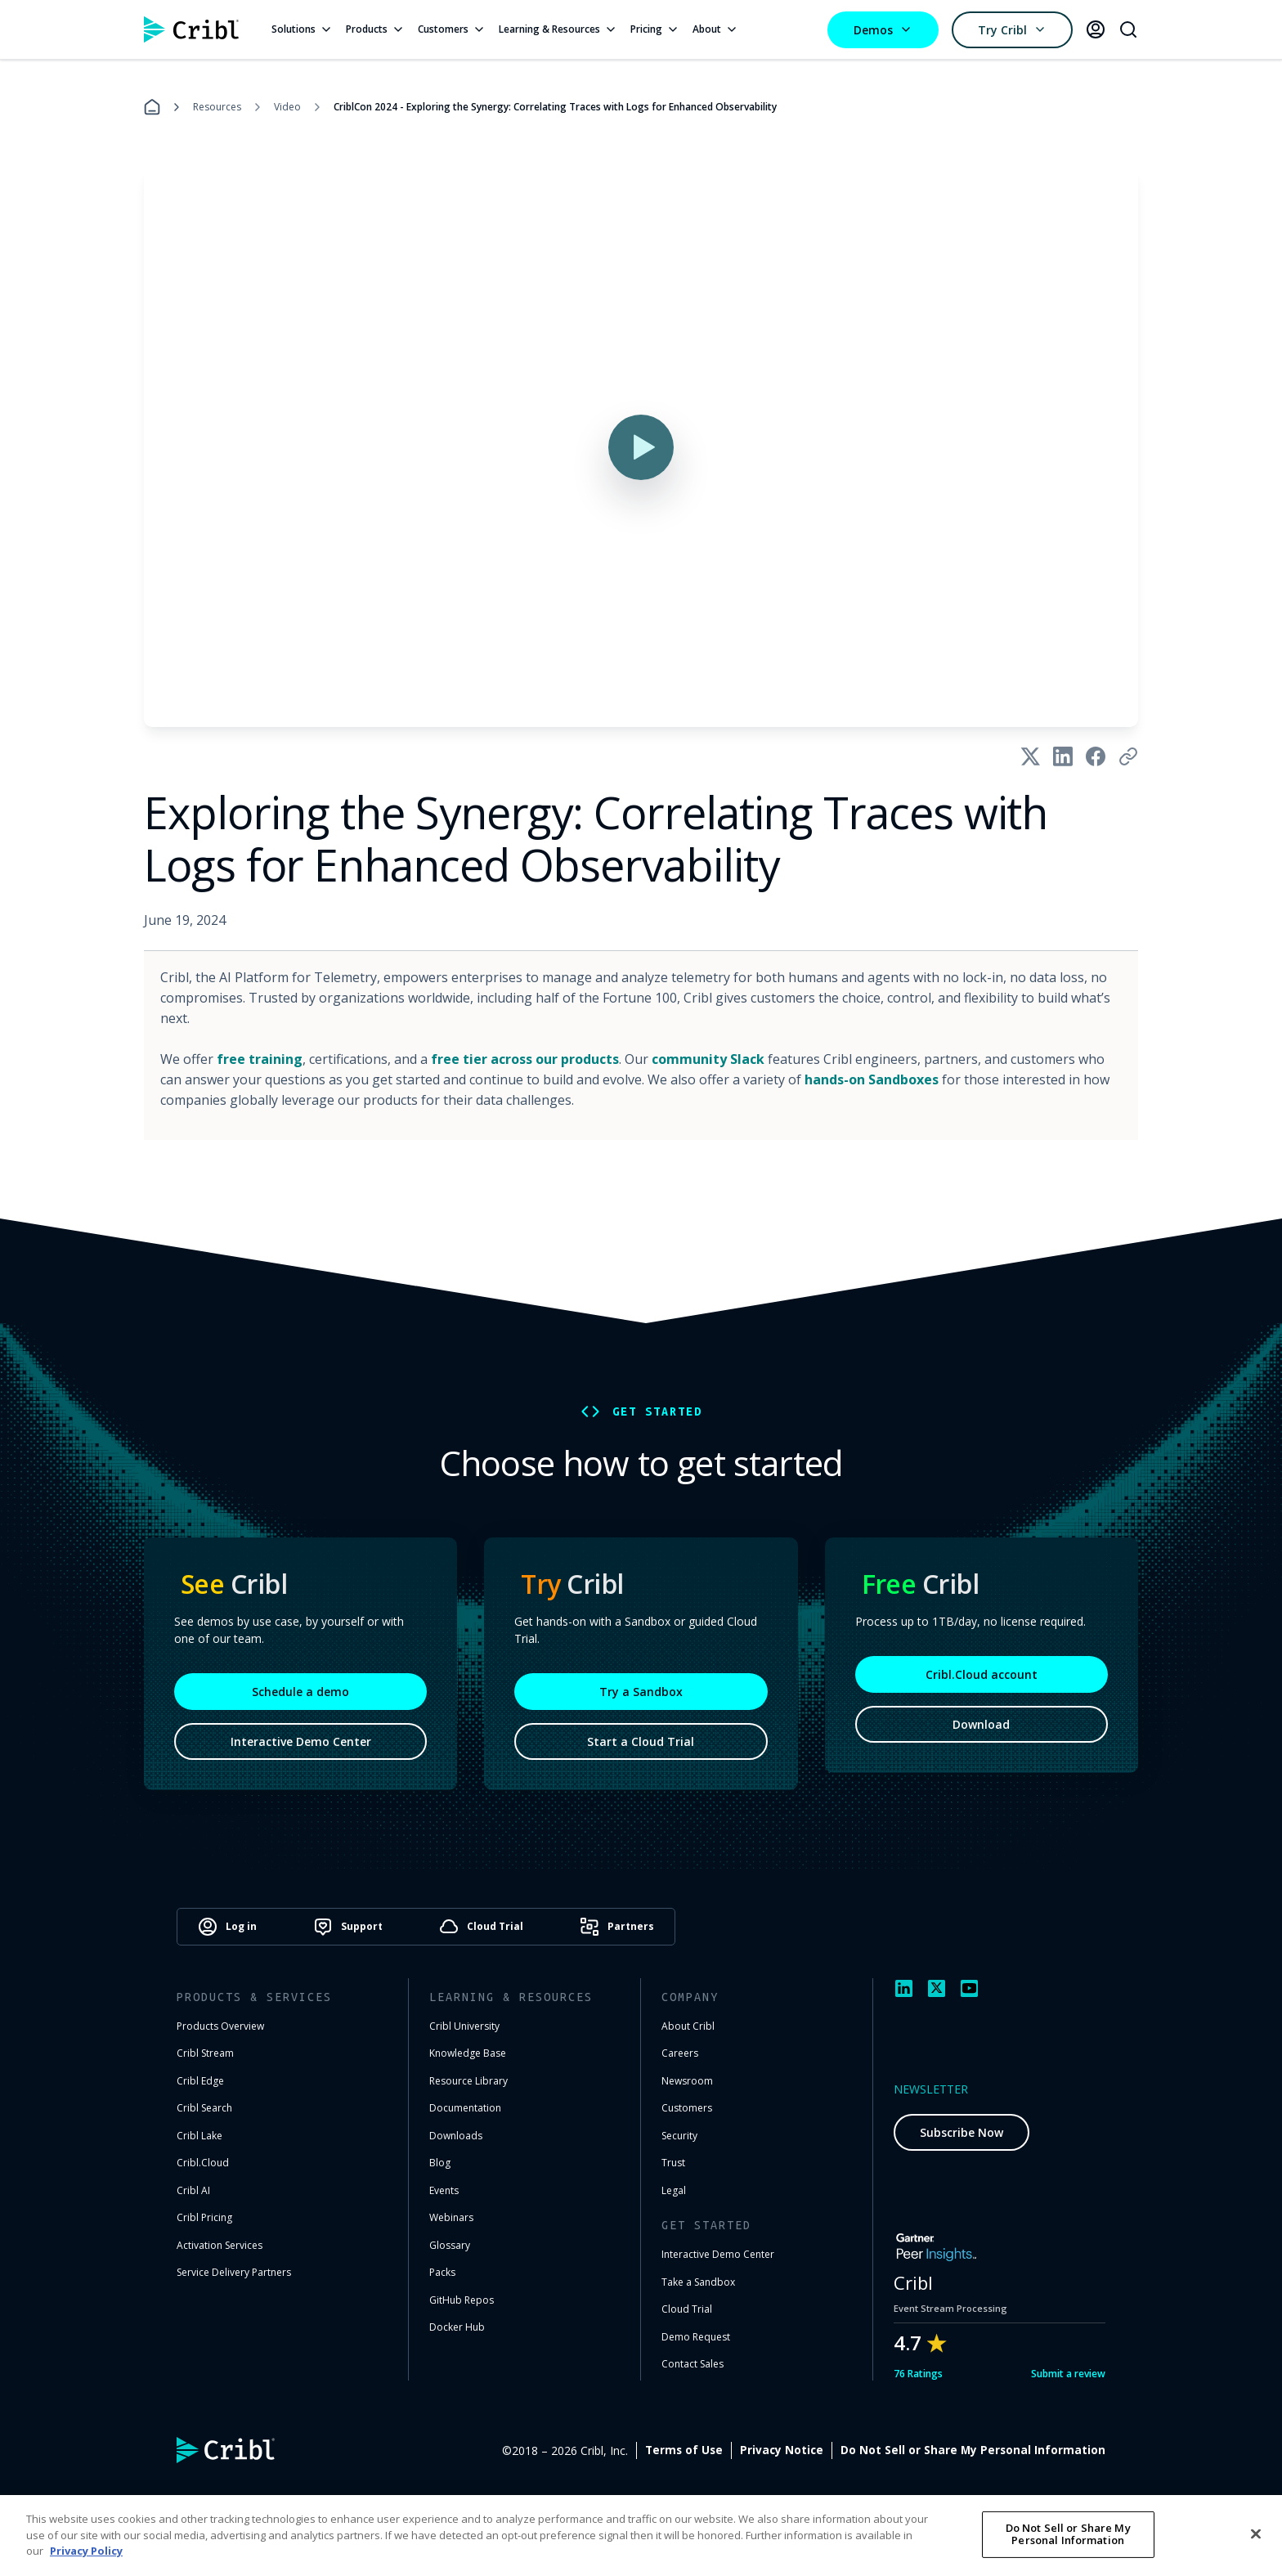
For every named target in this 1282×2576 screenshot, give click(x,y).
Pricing (654, 29)
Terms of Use (684, 2450)
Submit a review (1068, 2374)
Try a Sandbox (641, 1693)
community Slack (708, 1059)
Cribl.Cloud (203, 2163)
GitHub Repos (461, 2300)
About (715, 29)
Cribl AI (193, 2190)
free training (260, 1059)
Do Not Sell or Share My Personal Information (972, 2450)
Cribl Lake (199, 2136)
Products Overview (220, 2026)
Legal (673, 2190)
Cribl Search (204, 2108)
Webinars (451, 2217)
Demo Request (695, 2337)
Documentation (465, 2108)
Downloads (455, 2136)
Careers (679, 2053)
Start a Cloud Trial (640, 1743)
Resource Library (468, 2081)
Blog (439, 2163)
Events (444, 2190)
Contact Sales (692, 2364)
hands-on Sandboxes (872, 1079)
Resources (217, 107)
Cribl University (464, 2026)
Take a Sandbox (698, 2282)
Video (287, 107)
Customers (452, 29)
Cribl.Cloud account (982, 1677)
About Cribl (688, 2026)
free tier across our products (525, 1059)
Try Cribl (1012, 30)
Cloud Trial (686, 2309)
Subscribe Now (961, 2132)
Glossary (449, 2245)
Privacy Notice (781, 2450)
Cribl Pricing (204, 2217)
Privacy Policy (86, 2550)
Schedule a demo (300, 1694)
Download (981, 1727)
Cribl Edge (200, 2081)
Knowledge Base (467, 2053)
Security (679, 2136)
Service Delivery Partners (234, 2272)
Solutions (302, 29)
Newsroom (687, 2081)
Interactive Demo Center (301, 1744)
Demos (883, 30)
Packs (442, 2272)
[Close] (1256, 2533)
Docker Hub (457, 2327)
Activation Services (219, 2245)
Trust (673, 2163)
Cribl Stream (205, 2053)
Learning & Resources (558, 29)
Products (375, 29)
